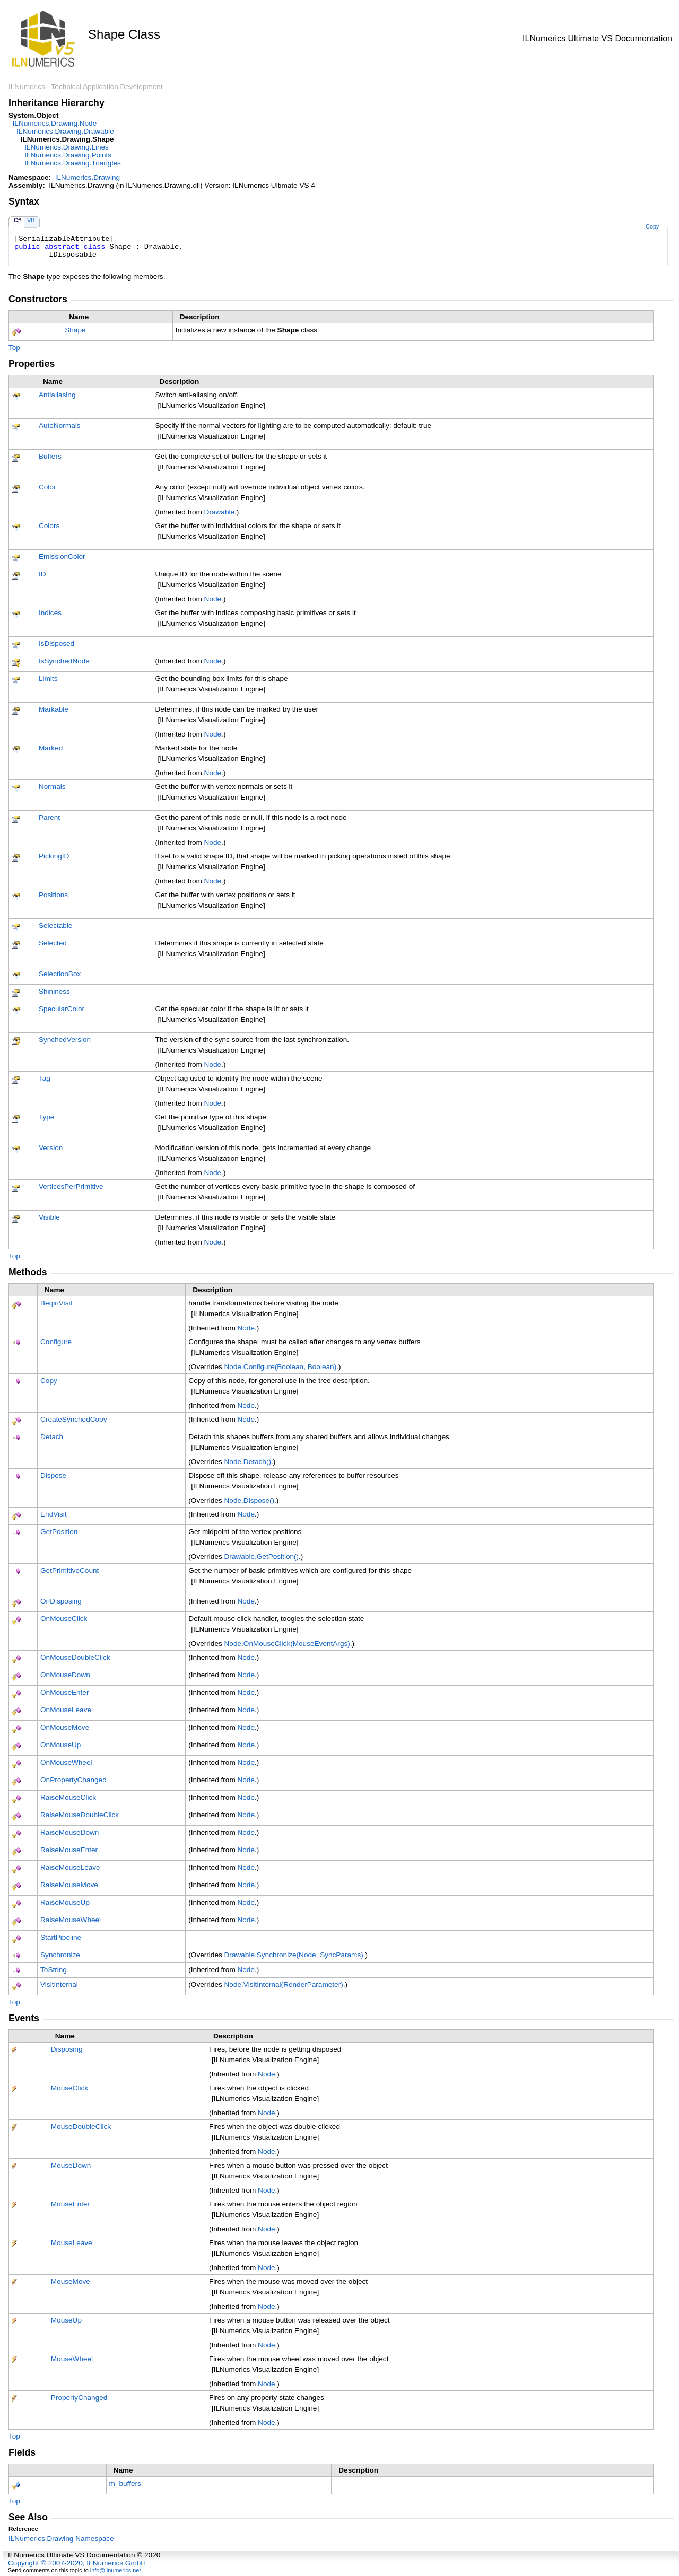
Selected (53, 943)
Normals (52, 787)
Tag (44, 1078)
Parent (49, 817)
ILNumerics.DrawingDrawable (65, 131)
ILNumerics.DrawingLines (66, 147)
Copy (652, 226)
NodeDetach (247, 1462)
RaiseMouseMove (69, 1885)
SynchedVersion (65, 1040)
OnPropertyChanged (73, 1780)
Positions (53, 895)
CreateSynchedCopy (73, 1419)
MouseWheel (72, 2359)
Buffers (50, 456)
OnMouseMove (64, 1727)
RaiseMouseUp (65, 1902)
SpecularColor (61, 1009)
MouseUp (66, 2320)
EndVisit (53, 1514)
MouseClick (69, 2088)
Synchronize (60, 1955)
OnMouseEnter (64, 1692)
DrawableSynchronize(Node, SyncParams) (293, 1955)
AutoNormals (60, 426)
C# (17, 220)
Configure (56, 1342)
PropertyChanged (79, 2398)
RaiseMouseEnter (69, 1850)
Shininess (54, 991)
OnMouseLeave (65, 1710)
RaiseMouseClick (68, 1797)
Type (46, 1117)
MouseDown (71, 2165)
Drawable (219, 512)
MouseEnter (70, 2204)
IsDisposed (56, 643)
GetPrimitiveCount (69, 1570)
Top (14, 348)
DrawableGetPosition (261, 1557)
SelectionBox (60, 974)
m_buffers (125, 2483)
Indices (50, 613)
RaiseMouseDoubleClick (79, 1815)
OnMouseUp (60, 1745)
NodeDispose (249, 1500)
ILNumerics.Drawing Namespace (61, 2539)
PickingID (54, 856)
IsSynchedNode (64, 661)
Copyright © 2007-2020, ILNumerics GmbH (77, 2563)
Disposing (67, 2049)
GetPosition (58, 1532)
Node (213, 599)
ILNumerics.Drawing (87, 177)
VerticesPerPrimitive (71, 1186)
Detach (51, 1437)
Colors (49, 526)
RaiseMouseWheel (70, 1920)
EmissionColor (62, 556)
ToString (53, 1970)
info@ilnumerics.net (115, 2570)
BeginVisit (56, 1303)
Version (51, 1148)
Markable (53, 709)
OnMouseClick (63, 1619)
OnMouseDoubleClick (75, 1657)
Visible (49, 1217)
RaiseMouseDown (69, 1832)
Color (47, 487)
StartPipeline (60, 1937)
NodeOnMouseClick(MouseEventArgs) (287, 1644)
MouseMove (70, 2281)
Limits (48, 678)
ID (42, 574)
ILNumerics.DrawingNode (55, 123)
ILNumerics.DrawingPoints (67, 155)
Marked (51, 748)
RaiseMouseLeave (70, 1867)
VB (31, 220)
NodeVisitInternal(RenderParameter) (283, 1984)
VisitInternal (59, 1984)
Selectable (55, 926)
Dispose (53, 1475)
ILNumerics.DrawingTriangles (72, 163)
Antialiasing (57, 395)
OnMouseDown (65, 1675)
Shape (75, 330)
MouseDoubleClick (81, 2127)
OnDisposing (61, 1601)
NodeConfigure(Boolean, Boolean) (280, 1367)
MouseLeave (71, 2243)
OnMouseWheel (66, 1762)
